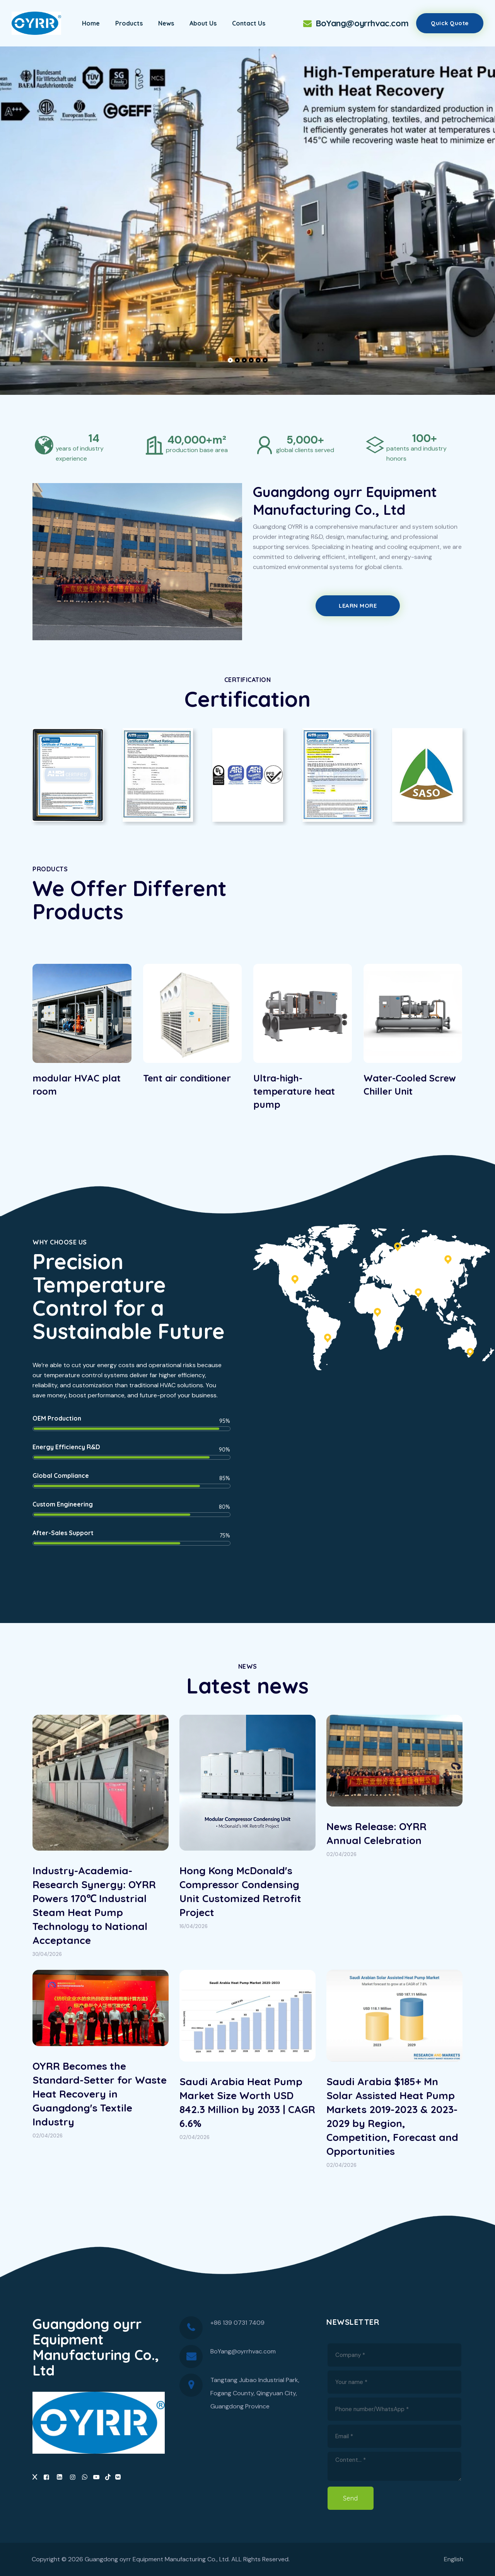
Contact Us (248, 23)
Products (129, 23)
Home (91, 23)
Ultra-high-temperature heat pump (294, 1091)
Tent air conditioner (187, 1078)
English (453, 2559)
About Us (203, 23)
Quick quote (450, 23)
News (166, 23)
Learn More (358, 605)
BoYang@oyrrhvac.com (354, 23)
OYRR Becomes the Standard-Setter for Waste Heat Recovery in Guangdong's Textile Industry (99, 2094)
